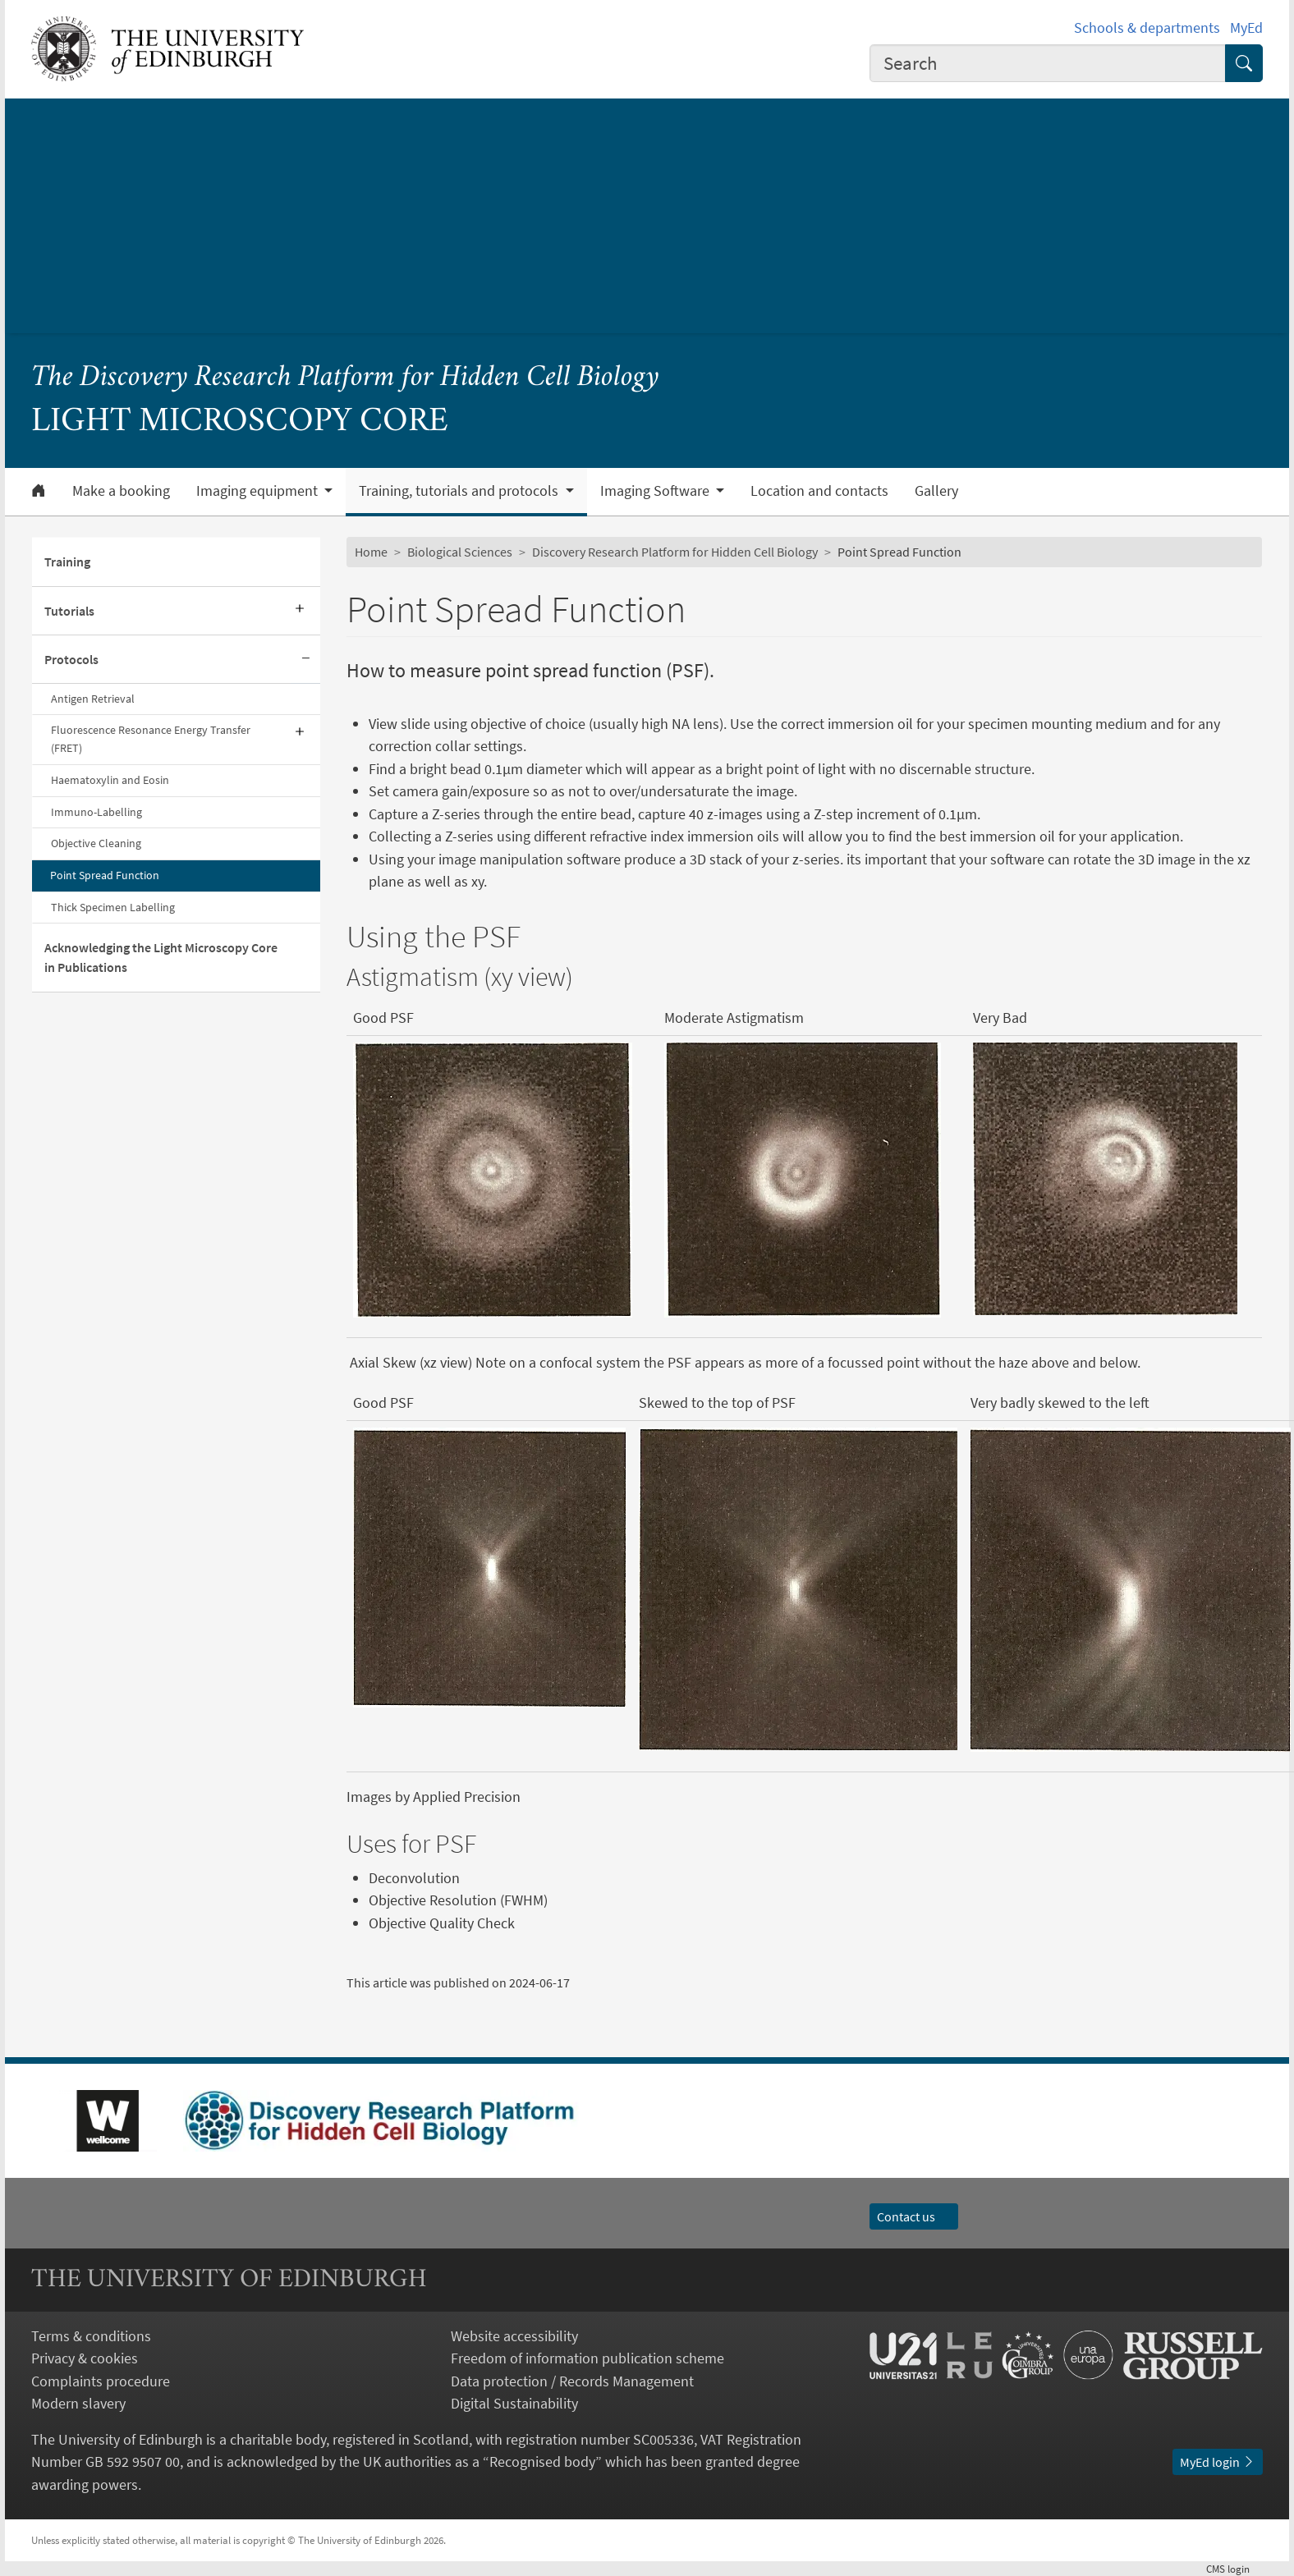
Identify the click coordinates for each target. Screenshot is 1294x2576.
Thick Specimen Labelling (113, 907)
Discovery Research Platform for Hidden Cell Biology (675, 551)
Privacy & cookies (84, 2358)
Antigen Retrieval (93, 698)
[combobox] (1048, 63)
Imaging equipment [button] (258, 491)
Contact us (914, 2216)
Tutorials (69, 611)
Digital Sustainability (514, 2403)
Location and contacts (819, 491)
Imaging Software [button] (656, 491)
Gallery (936, 491)
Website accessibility (514, 2335)
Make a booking (121, 491)
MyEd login (1217, 2462)
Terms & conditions (91, 2335)
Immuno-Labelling (96, 811)
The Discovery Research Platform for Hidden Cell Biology (345, 378)
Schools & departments (1147, 27)
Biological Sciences (459, 551)
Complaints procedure (100, 2381)
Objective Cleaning (96, 843)
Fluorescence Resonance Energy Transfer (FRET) (150, 738)
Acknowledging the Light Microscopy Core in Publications (161, 957)
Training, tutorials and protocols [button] (460, 491)
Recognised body (542, 2461)
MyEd (1246, 27)
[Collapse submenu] (305, 659)
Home (371, 551)
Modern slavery (78, 2403)
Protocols (71, 659)
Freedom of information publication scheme (587, 2358)
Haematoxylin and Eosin (110, 779)
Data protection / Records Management (572, 2381)
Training (67, 561)
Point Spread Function (104, 875)
